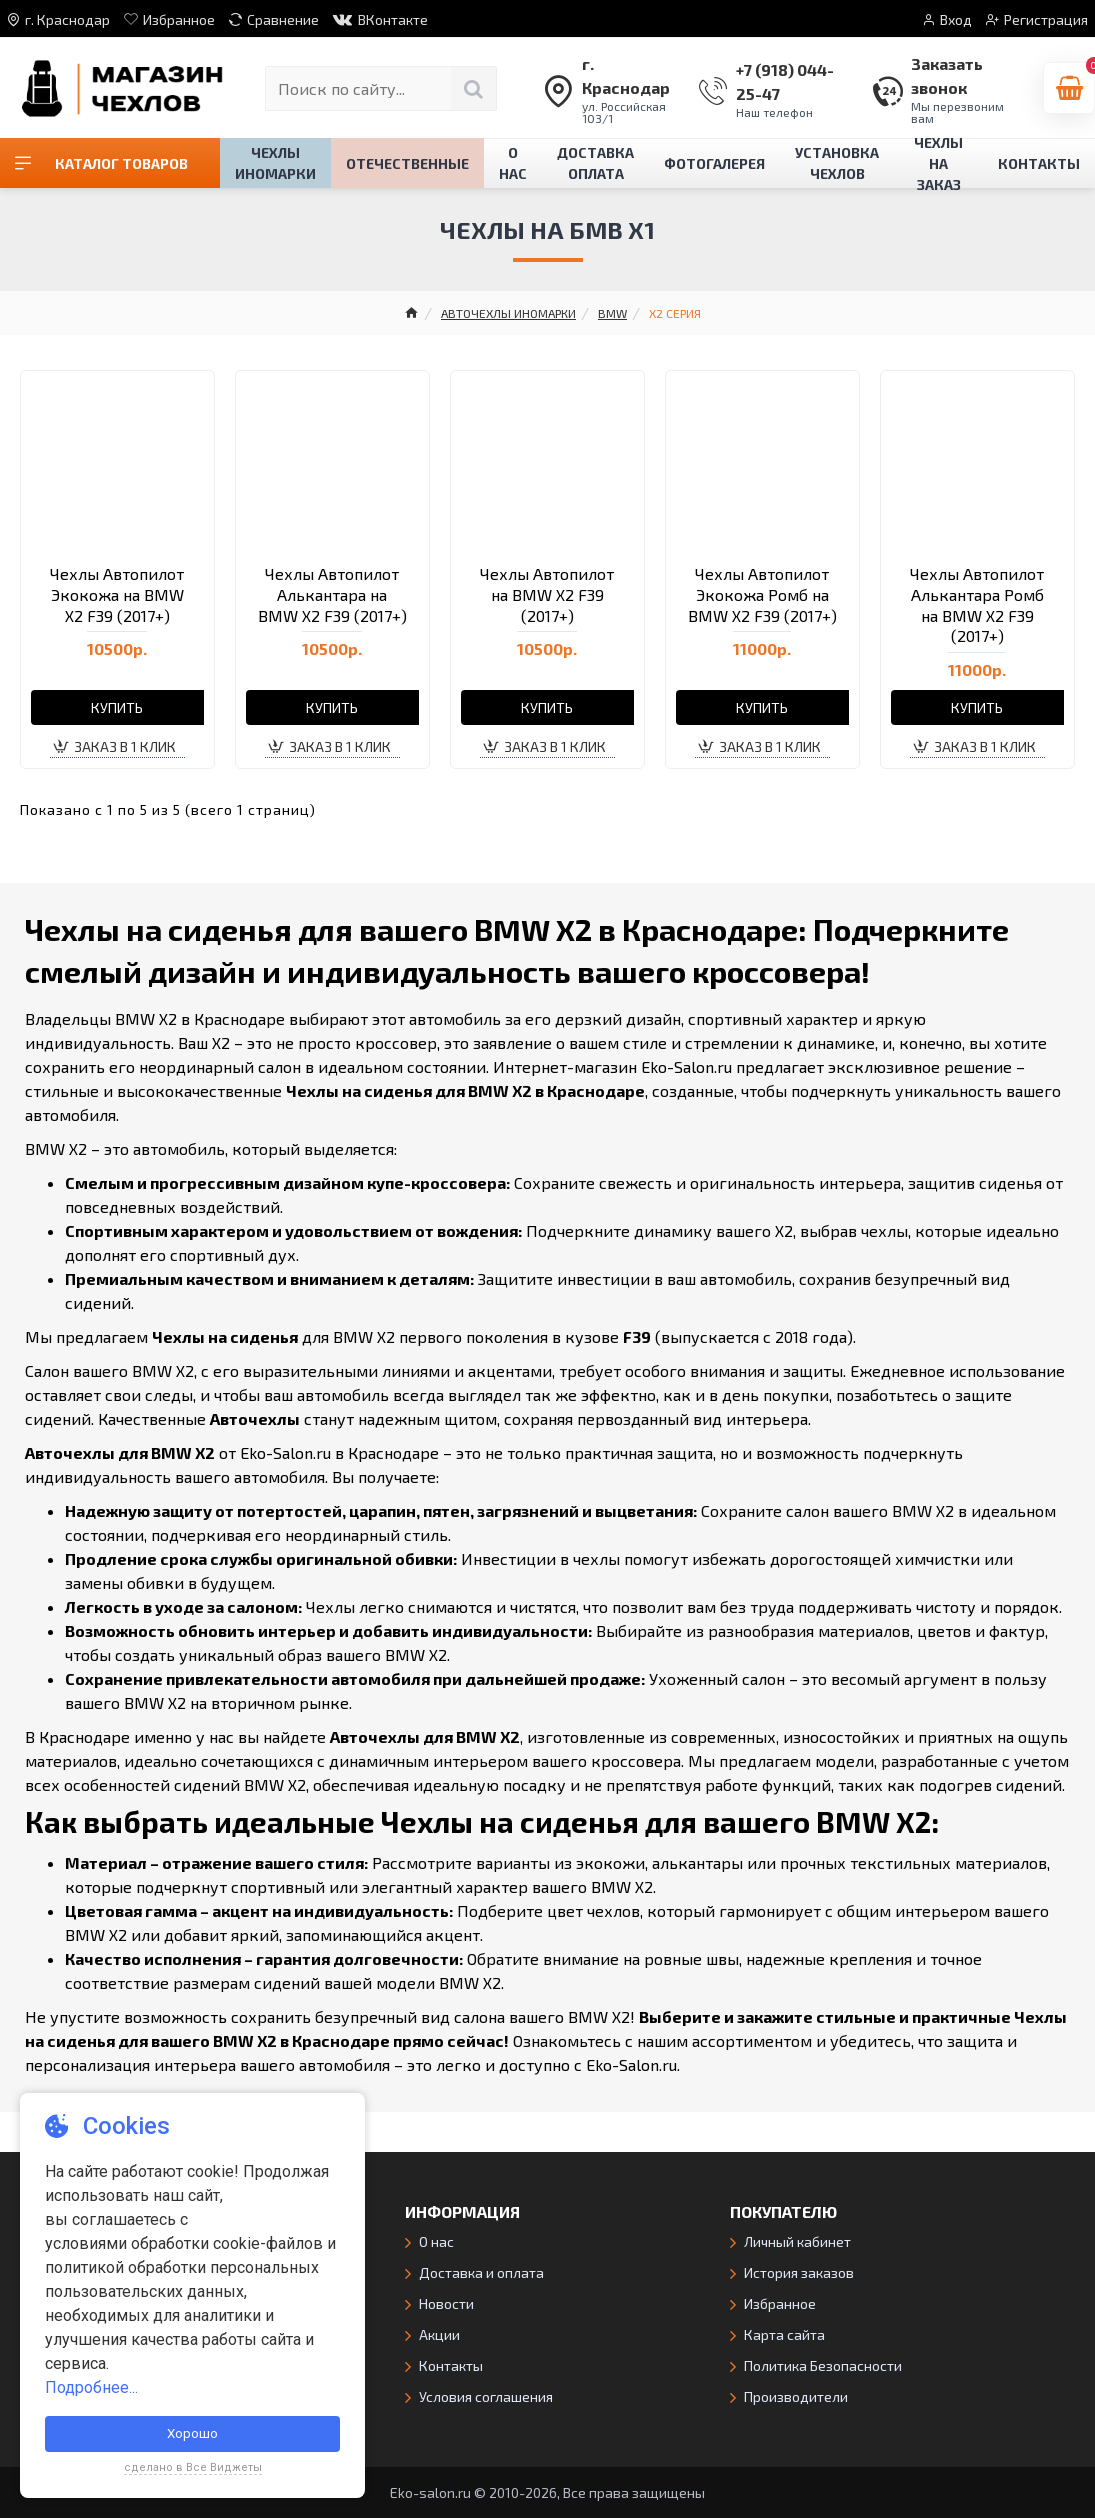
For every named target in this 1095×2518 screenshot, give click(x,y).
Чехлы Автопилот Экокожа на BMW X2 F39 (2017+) (117, 594)
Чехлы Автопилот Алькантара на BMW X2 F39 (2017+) (332, 594)
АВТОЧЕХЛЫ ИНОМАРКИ (508, 313)
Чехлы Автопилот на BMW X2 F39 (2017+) (547, 594)
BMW (612, 313)
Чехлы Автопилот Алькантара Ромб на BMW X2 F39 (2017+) (977, 604)
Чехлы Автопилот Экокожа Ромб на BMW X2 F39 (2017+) (762, 594)
